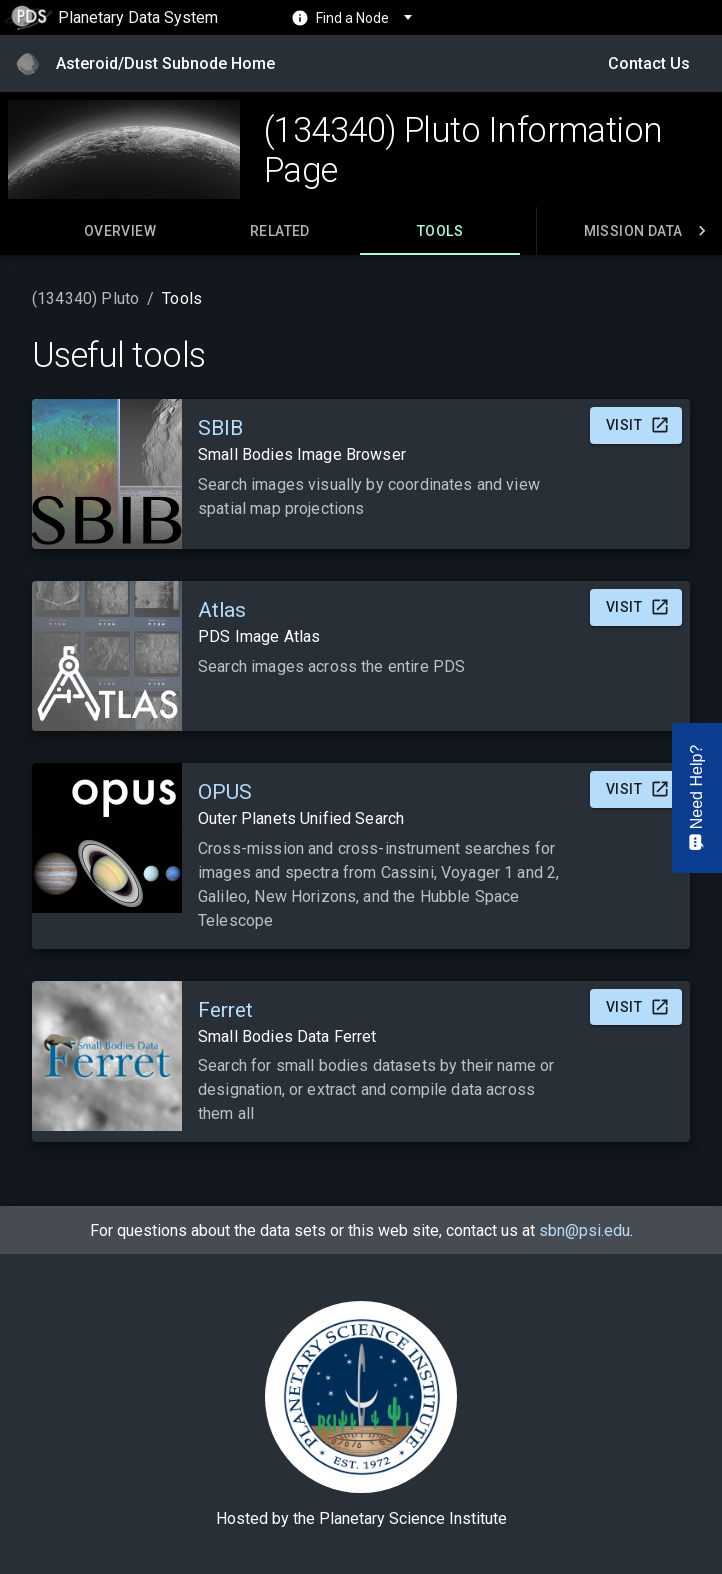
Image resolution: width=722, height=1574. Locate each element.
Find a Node (352, 18)
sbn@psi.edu (584, 1230)
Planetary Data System (111, 17)
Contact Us (649, 63)
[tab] (120, 231)
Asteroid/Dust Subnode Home (165, 63)
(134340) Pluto (85, 298)
